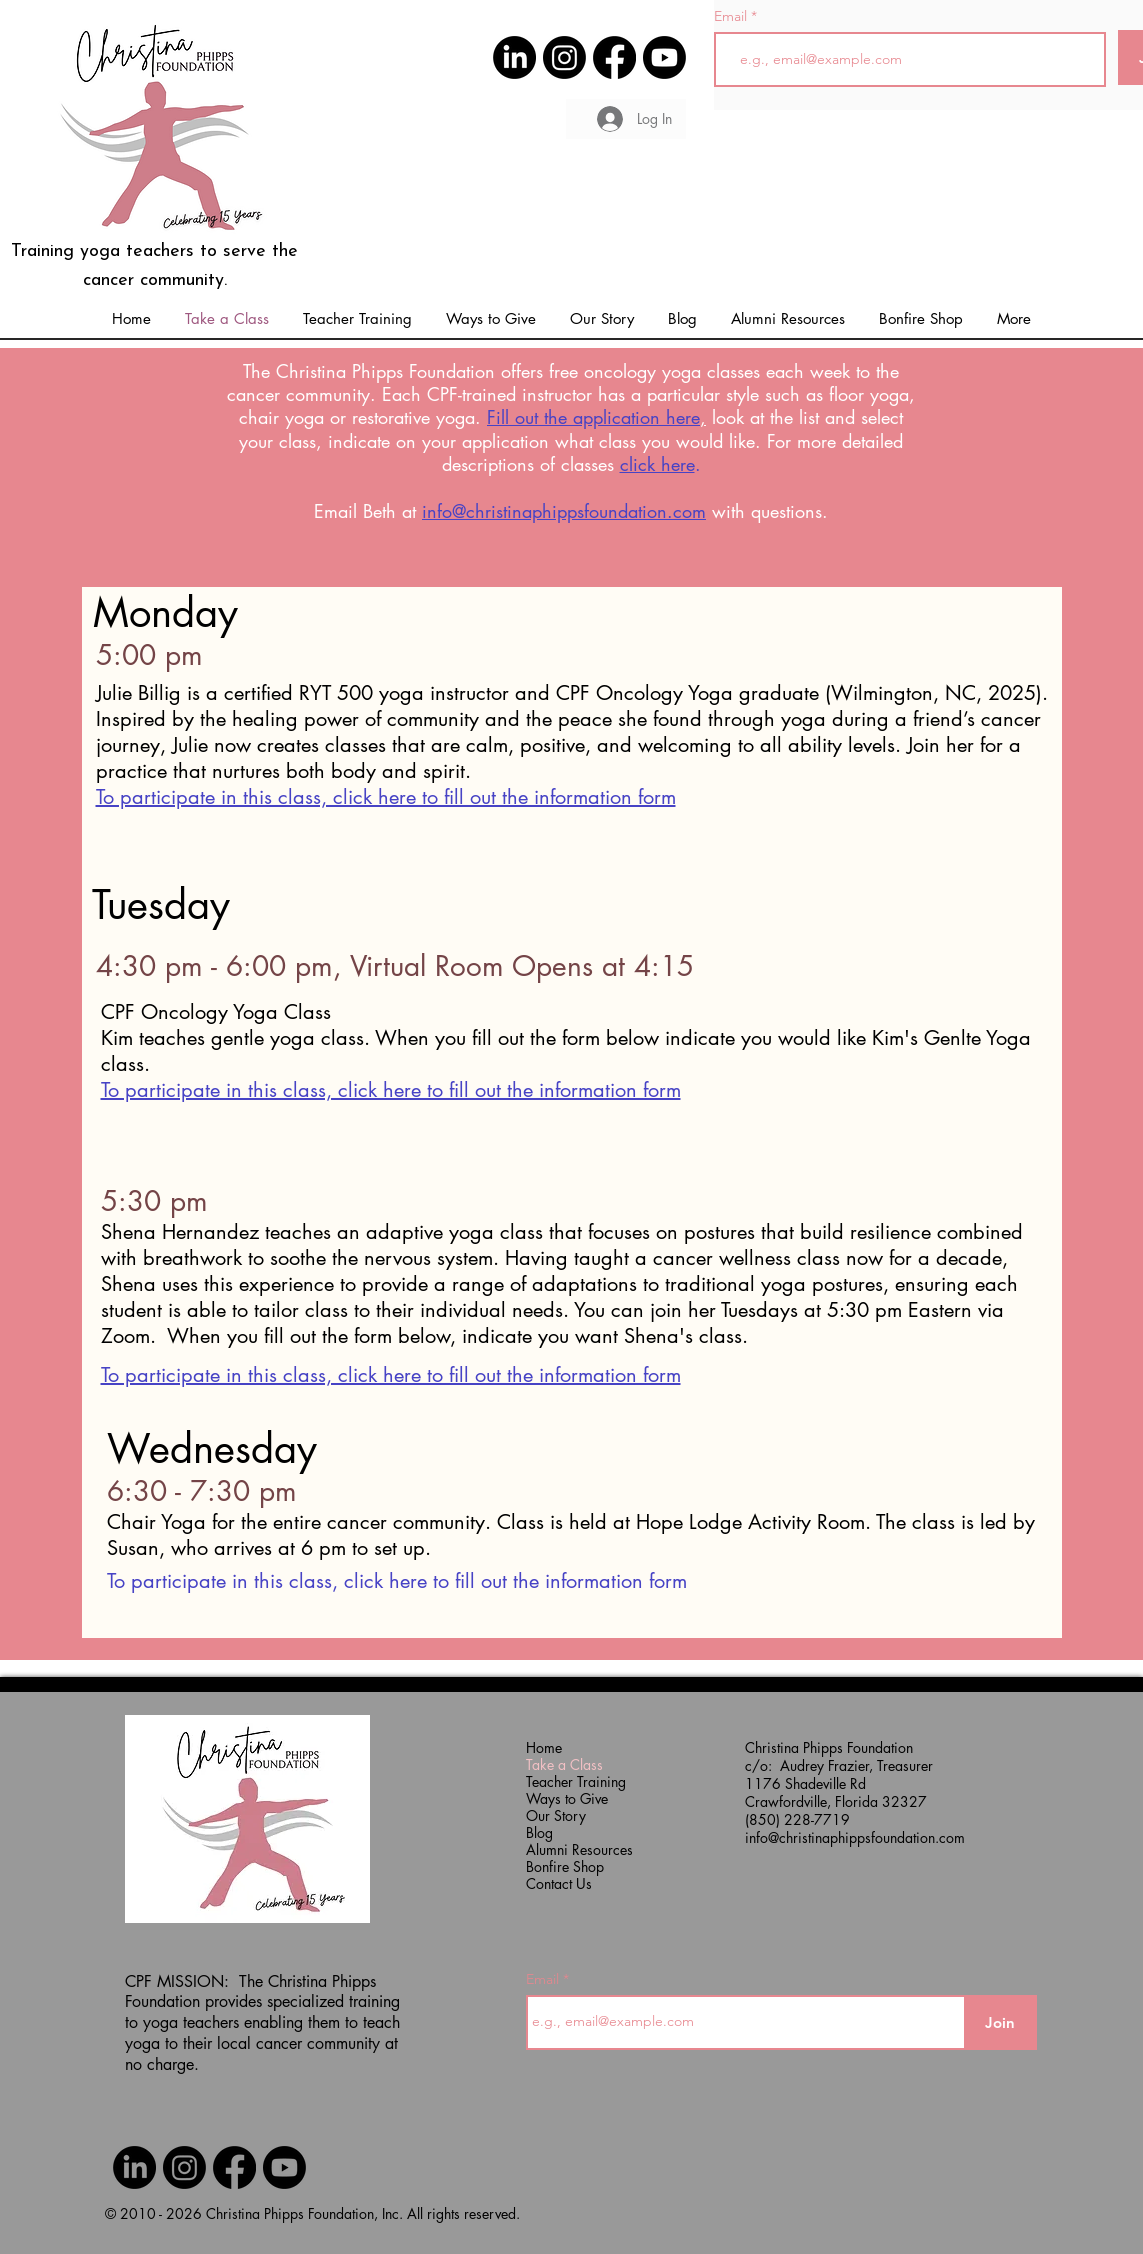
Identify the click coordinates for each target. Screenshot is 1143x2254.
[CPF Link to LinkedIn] (514, 57)
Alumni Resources (566, 1849)
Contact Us (559, 1883)
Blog (539, 1832)
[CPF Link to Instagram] (564, 57)
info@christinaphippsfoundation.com (564, 511)
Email (732, 16)
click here (657, 464)
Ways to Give (566, 1798)
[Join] (1000, 2022)
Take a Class (564, 1764)
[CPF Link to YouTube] (664, 57)
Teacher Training (566, 1781)
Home (544, 1747)
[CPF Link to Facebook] (614, 57)
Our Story (556, 1815)
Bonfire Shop (565, 1866)
